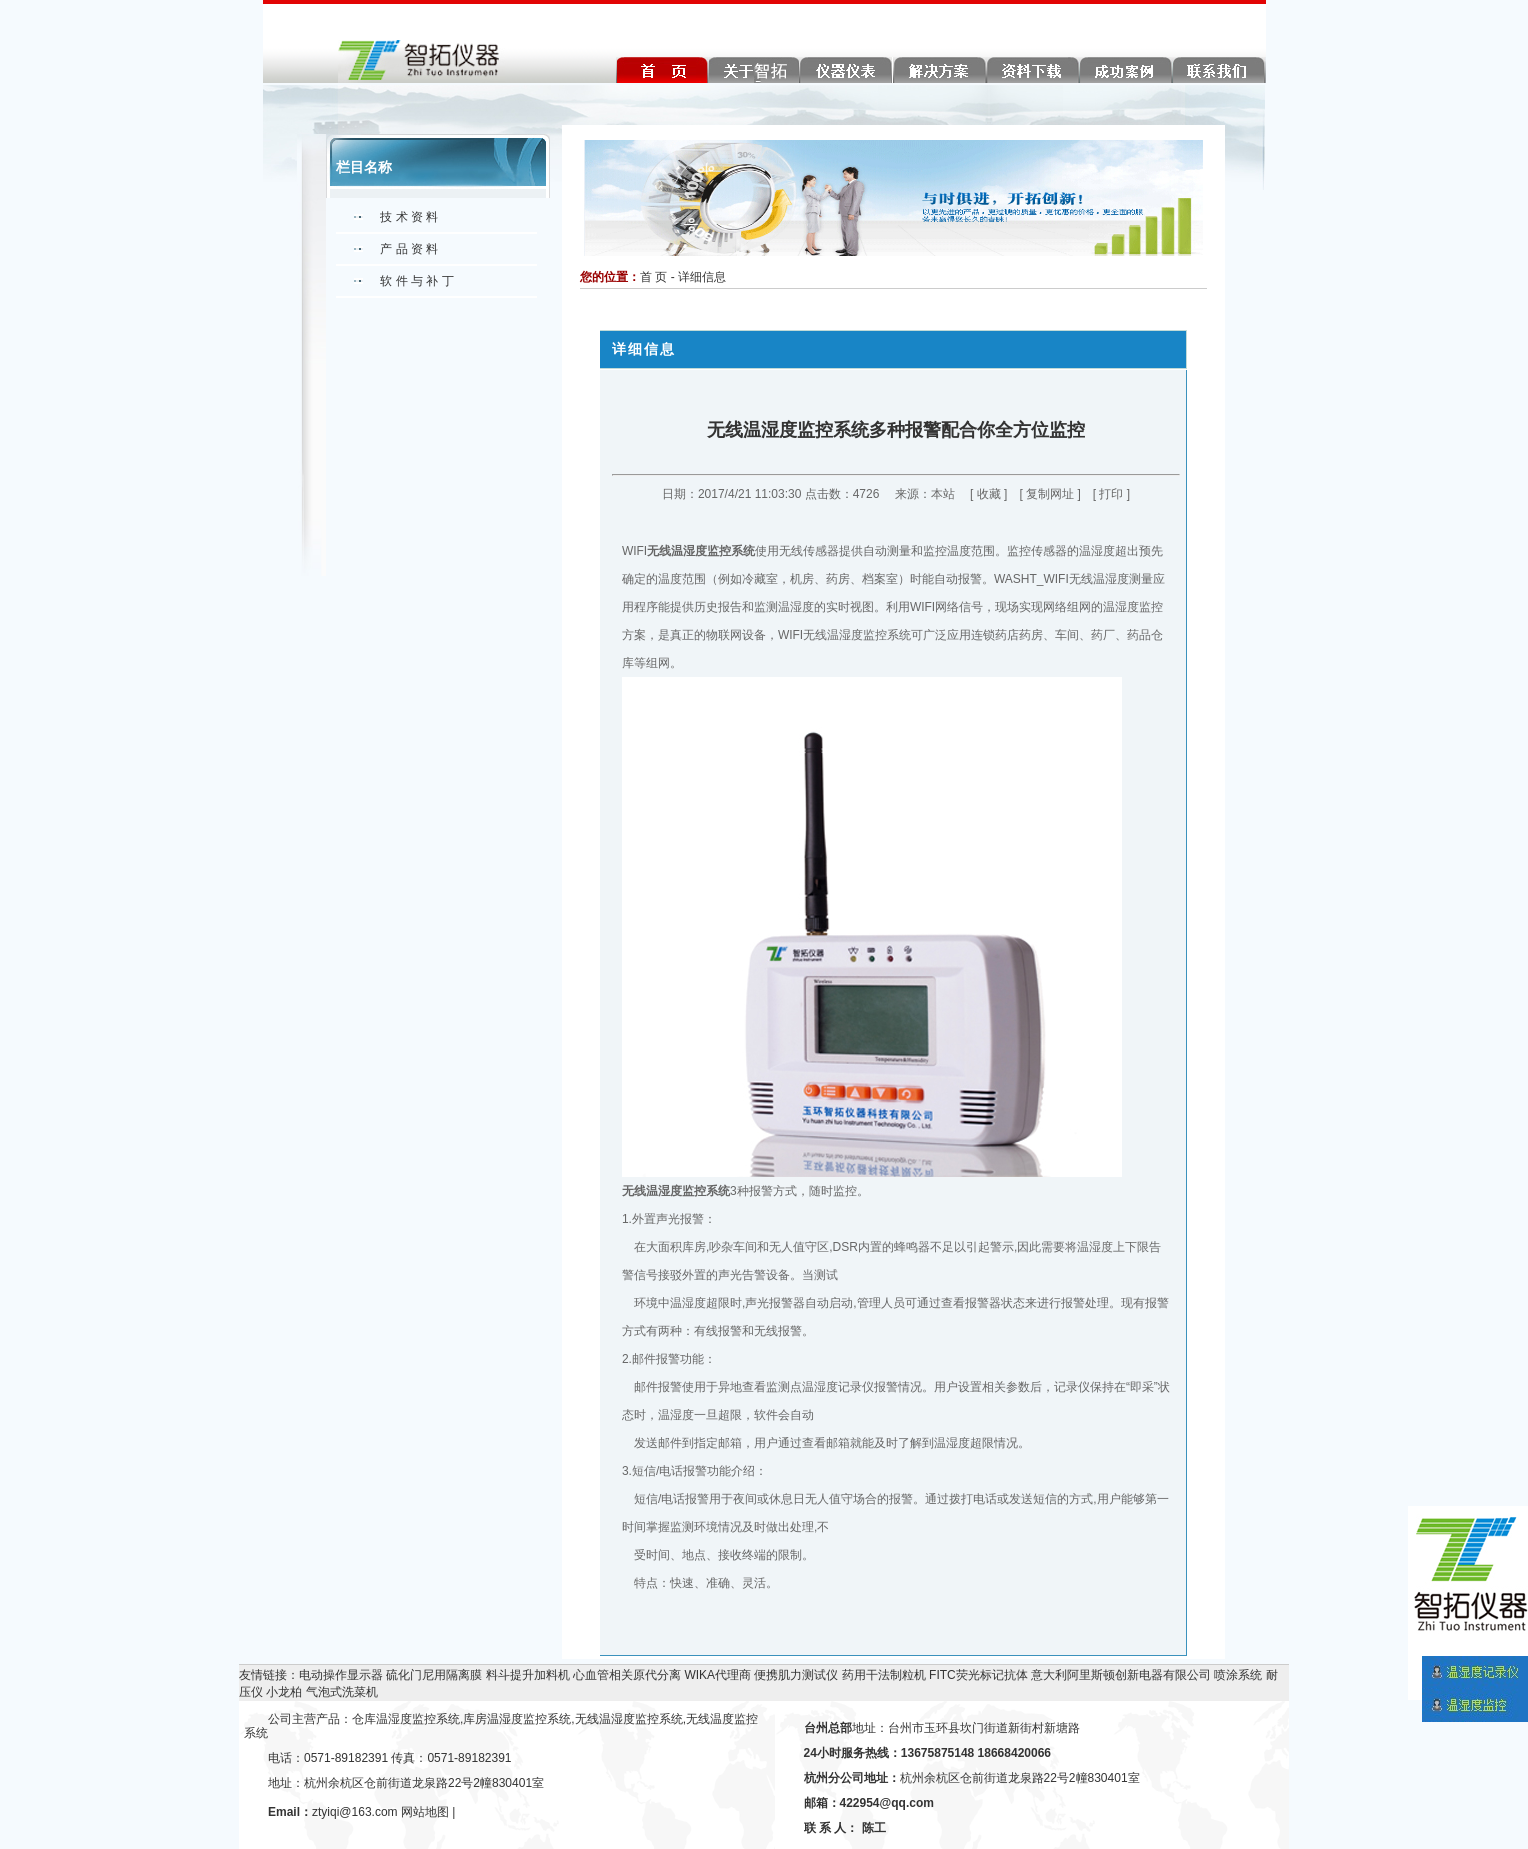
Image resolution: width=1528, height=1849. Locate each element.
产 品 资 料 (409, 249)
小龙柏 (284, 1692)
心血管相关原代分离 (627, 1675)
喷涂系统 (1238, 1675)
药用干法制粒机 (884, 1675)
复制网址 (1050, 494)
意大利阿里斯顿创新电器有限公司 (1121, 1675)
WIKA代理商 (717, 1675)
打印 (1111, 494)
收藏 (989, 494)
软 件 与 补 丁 (416, 281)
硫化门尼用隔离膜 (434, 1675)
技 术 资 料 (409, 217)
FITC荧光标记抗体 (978, 1675)
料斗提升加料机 (528, 1675)
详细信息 (702, 277)
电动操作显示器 (341, 1675)
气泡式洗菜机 (342, 1692)
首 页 (653, 277)
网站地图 (425, 1812)
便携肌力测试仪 (796, 1675)
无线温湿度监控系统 (701, 551)
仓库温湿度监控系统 (406, 1719)
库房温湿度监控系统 (517, 1719)
